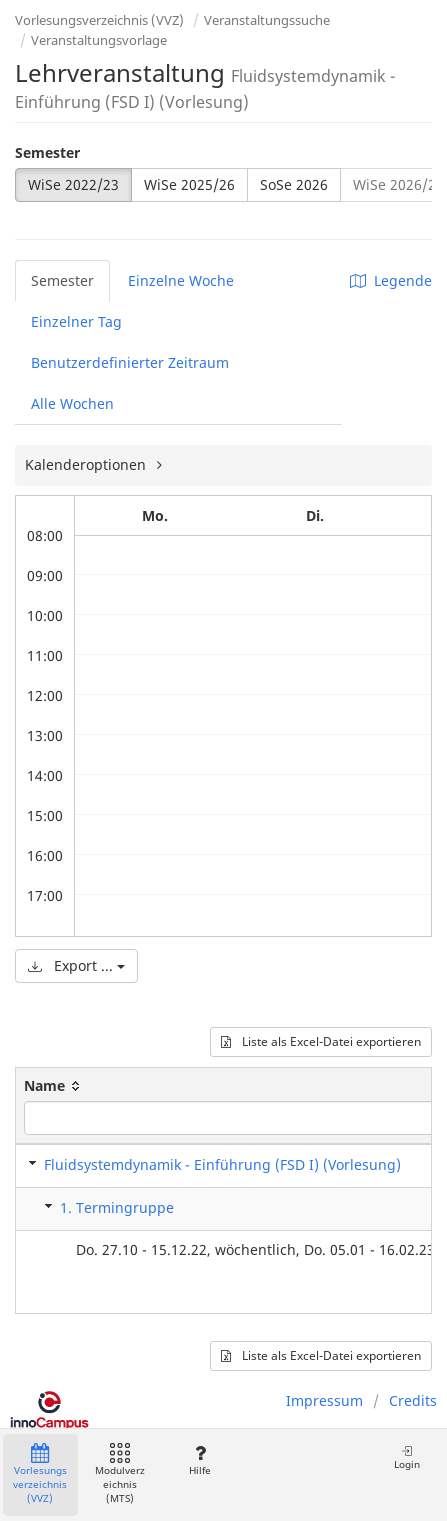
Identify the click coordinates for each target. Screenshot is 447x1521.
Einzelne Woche (181, 280)
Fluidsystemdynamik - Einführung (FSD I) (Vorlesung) (222, 1164)
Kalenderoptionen (87, 464)
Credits (413, 1400)
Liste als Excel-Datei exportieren (321, 1041)
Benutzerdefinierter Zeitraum (130, 362)
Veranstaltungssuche (267, 20)
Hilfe (199, 1460)
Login (407, 1457)
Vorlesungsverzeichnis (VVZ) (99, 20)
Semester (47, 152)
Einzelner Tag (76, 321)
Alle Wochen (72, 403)
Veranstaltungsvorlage (99, 40)
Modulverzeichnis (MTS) (120, 1474)
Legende (391, 280)
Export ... (76, 965)
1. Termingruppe (117, 1207)
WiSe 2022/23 (73, 184)
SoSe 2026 (294, 184)
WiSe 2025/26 (189, 184)
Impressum (324, 1400)
